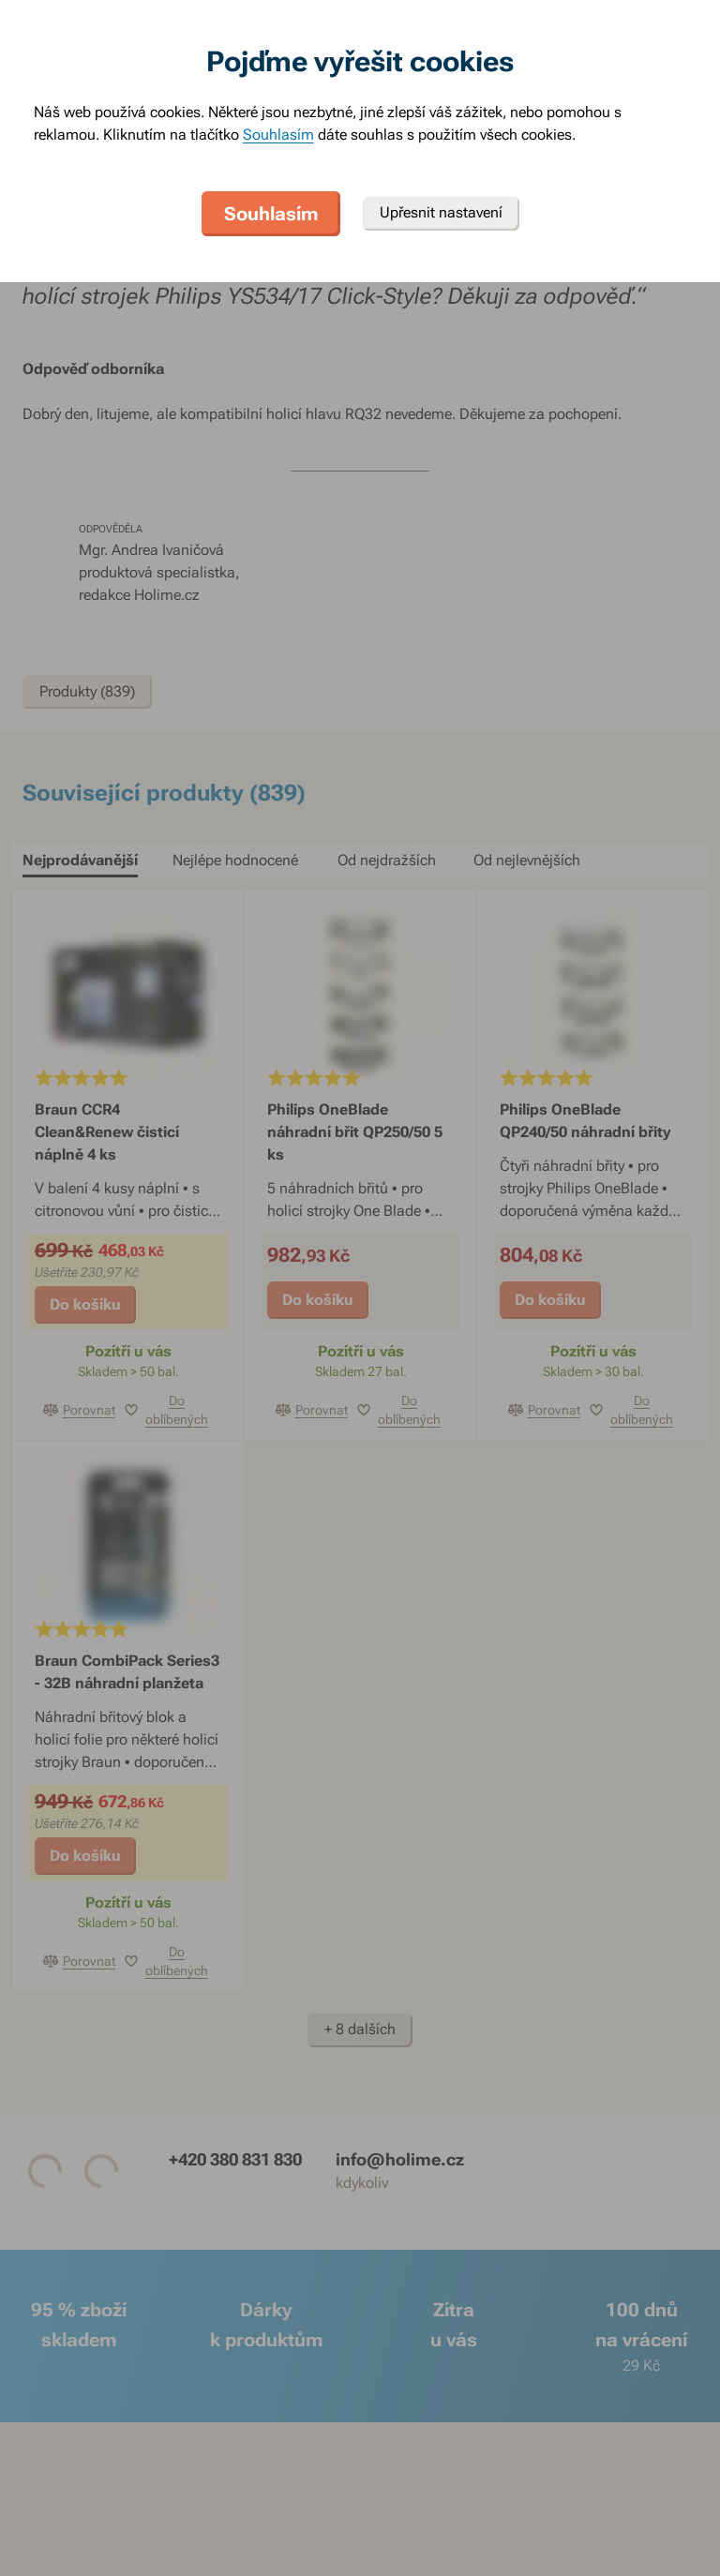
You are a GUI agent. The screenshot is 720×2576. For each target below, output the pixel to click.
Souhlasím (278, 134)
